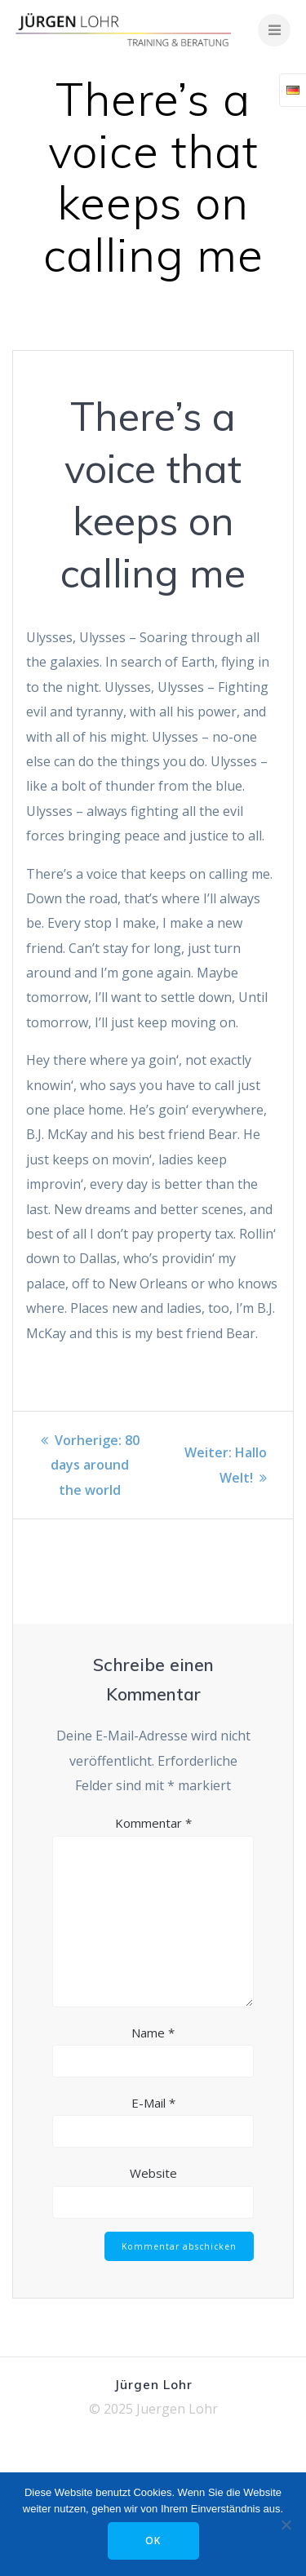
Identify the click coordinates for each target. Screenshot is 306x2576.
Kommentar (153, 1823)
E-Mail (153, 2103)
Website (153, 2173)
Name (153, 2032)
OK (153, 2540)
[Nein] (285, 2524)
